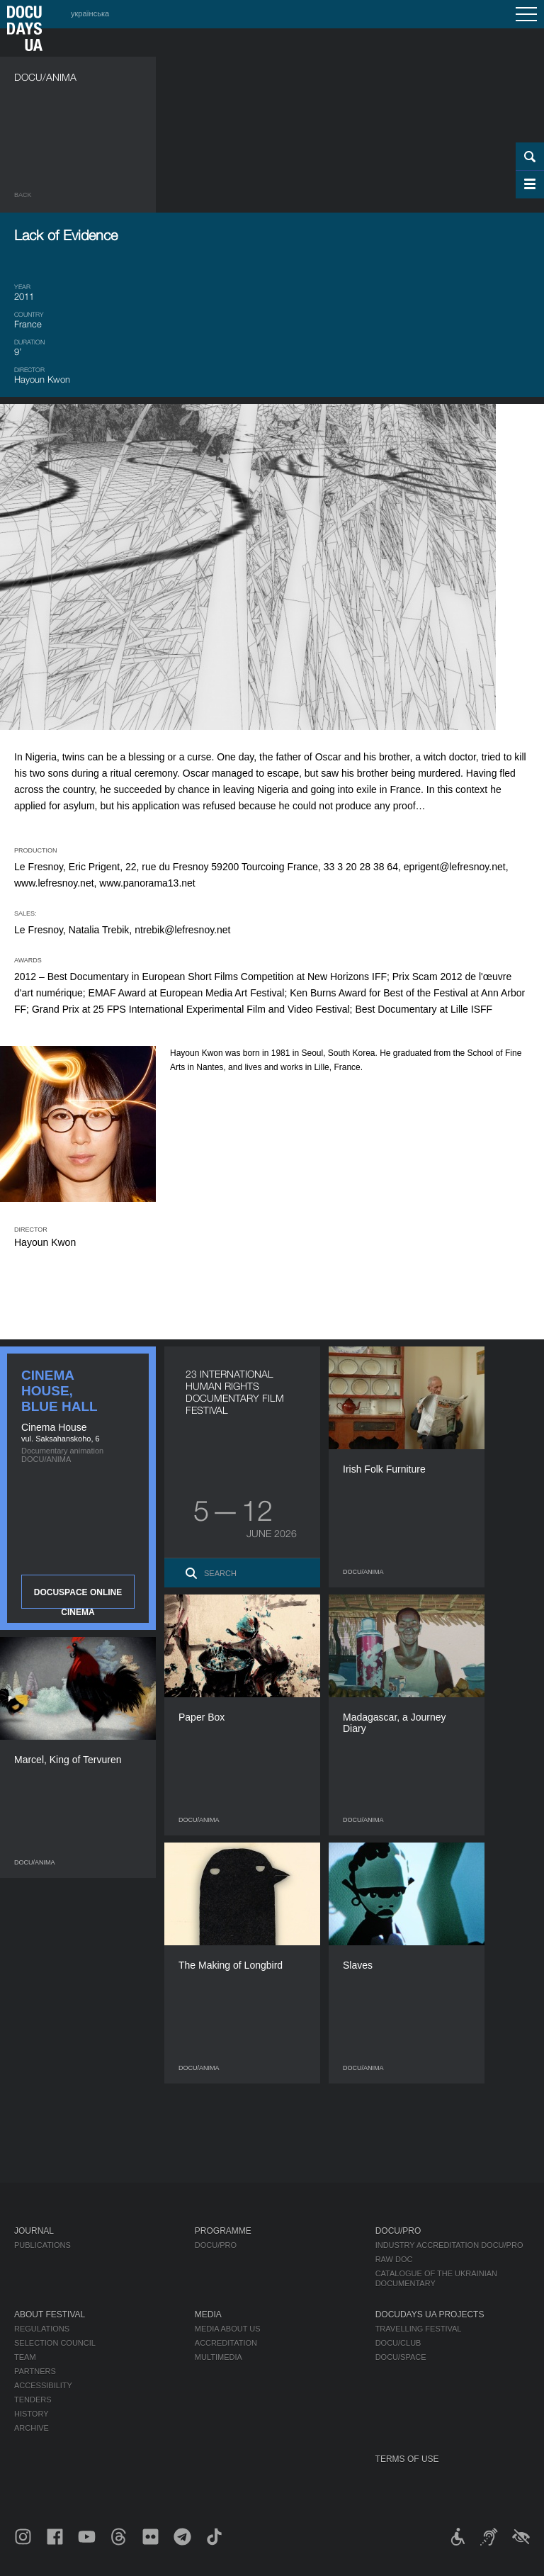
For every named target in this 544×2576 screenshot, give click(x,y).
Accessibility (43, 2385)
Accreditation (226, 2343)
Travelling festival (418, 2328)
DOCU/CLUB (398, 2343)
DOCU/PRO (216, 2245)
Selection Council (55, 2343)
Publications (42, 2245)
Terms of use (407, 2459)
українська (90, 13)
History (31, 2413)
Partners (35, 2371)
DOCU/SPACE (400, 2357)
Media (208, 2314)
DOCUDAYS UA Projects (429, 2314)
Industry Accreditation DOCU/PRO (449, 2245)
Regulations (41, 2328)
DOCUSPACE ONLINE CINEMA (78, 1598)
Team (25, 2357)
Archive (31, 2428)
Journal (34, 2231)
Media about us (228, 2328)
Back (23, 194)
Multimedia (218, 2357)
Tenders (33, 2399)
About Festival (49, 2314)
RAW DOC (394, 2259)
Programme (223, 2231)
